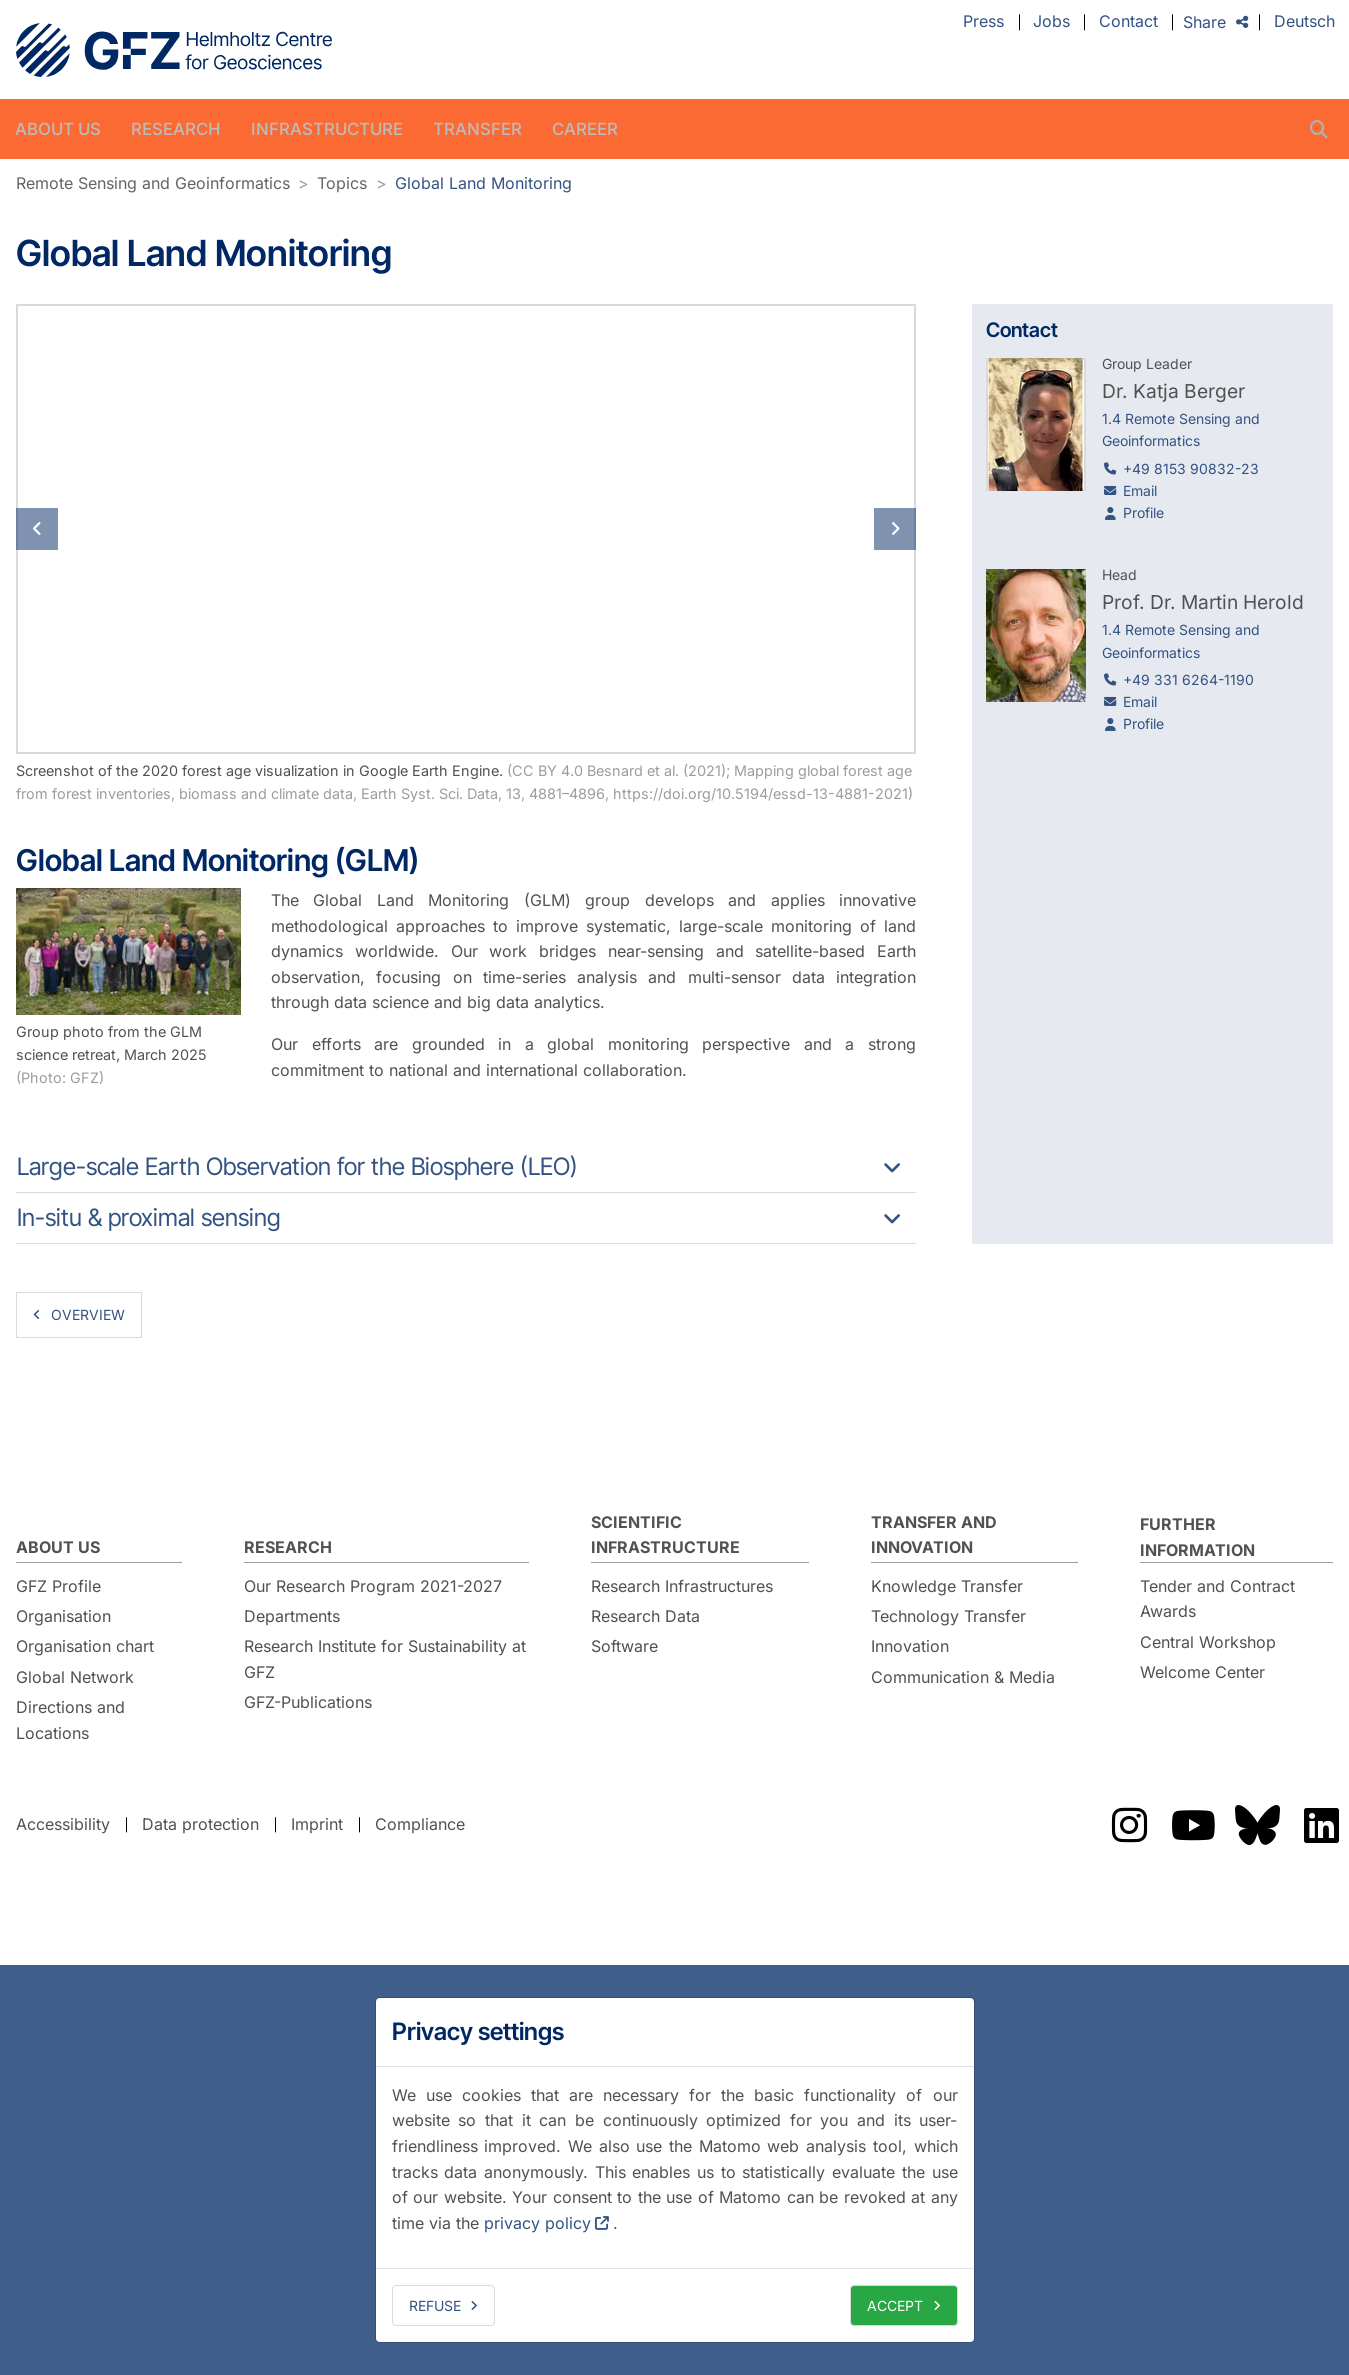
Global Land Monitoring (483, 183)
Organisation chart (85, 1646)
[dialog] (675, 2170)
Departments (292, 1616)
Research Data (645, 1616)
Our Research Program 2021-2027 (373, 1586)
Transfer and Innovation (934, 1535)
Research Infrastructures (682, 1586)
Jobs (1051, 22)
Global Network (75, 1677)
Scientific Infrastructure (665, 1535)
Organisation (63, 1616)
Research (176, 129)
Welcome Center (1202, 1672)
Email (1140, 490)
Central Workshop (1208, 1642)
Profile (1143, 512)
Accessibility (63, 1824)
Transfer (477, 129)
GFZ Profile (58, 1586)
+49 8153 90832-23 (1191, 468)
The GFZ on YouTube (1193, 1825)
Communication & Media (963, 1677)
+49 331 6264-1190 (1188, 679)
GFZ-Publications (308, 1702)
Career (585, 129)
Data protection (200, 1824)
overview (88, 1314)
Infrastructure (327, 129)
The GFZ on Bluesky (1257, 1825)
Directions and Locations (70, 1720)
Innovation (910, 1646)
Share (1204, 22)
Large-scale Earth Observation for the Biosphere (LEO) (297, 1166)
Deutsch (1304, 22)
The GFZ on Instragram (1129, 1825)
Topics (342, 183)
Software (624, 1646)
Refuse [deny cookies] (435, 2305)
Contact (1128, 22)
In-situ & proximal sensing (149, 1217)
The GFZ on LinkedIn (1321, 1825)
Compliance (420, 1824)
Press (983, 22)
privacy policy (537, 2223)
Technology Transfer (948, 1616)
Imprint (317, 1824)
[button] (83, 529)
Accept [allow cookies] (895, 2305)
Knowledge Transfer (947, 1586)
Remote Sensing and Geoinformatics (153, 183)
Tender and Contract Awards (1217, 1599)
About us (58, 129)
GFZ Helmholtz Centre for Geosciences (174, 50)
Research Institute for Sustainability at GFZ (385, 1659)
